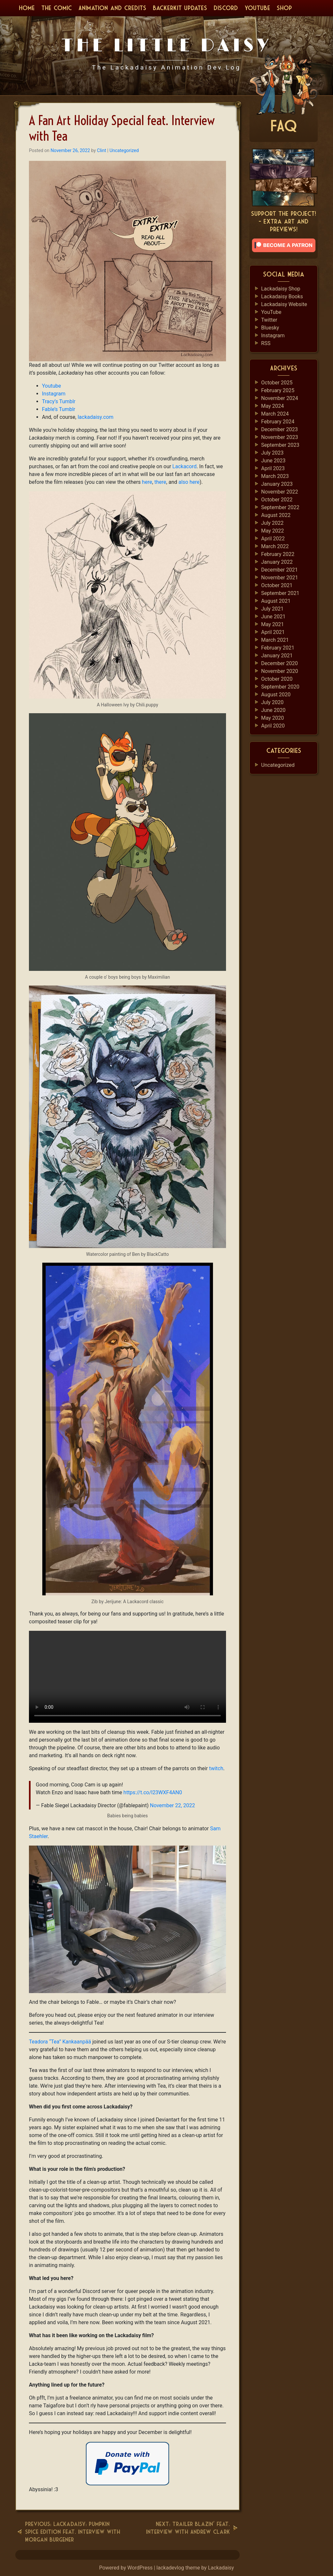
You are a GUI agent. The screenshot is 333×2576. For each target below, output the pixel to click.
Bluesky (270, 328)
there (160, 482)
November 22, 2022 (172, 1805)
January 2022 (277, 562)
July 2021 (272, 609)
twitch (216, 1768)
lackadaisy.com (95, 417)
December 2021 (279, 570)
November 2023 (279, 437)
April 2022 (273, 538)
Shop (284, 8)
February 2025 (277, 390)
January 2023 (277, 484)
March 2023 (275, 476)
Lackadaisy (221, 2568)
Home (27, 8)
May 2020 (272, 718)
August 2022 (275, 515)
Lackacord (184, 466)
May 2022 (272, 531)
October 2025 (276, 383)
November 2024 (279, 398)
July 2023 (272, 453)
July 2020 (272, 702)
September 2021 (280, 593)
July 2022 (272, 523)
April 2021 (273, 632)
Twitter (269, 320)
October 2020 (276, 679)
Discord (226, 8)
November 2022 (279, 492)
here (147, 482)
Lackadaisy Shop (280, 289)
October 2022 (276, 499)
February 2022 (277, 554)
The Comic (56, 8)
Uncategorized (124, 150)
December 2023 (279, 429)
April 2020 (273, 726)
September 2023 (280, 445)
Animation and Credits (112, 8)
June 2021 (273, 616)
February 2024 (277, 422)
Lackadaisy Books (282, 296)
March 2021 (275, 640)
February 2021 (277, 648)
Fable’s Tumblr (58, 409)
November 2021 (279, 577)
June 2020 (273, 710)
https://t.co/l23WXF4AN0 (153, 1792)
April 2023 (273, 468)
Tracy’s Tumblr (58, 401)
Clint (101, 150)
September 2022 (280, 507)
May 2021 (272, 624)
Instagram (53, 394)
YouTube (257, 8)
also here (189, 482)
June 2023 (273, 460)
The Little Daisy (166, 45)
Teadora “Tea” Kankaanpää (60, 2042)
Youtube (51, 386)
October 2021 (276, 585)
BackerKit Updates (180, 8)
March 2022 (275, 546)
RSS (266, 343)
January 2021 (277, 655)
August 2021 (275, 601)
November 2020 (279, 671)
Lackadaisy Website (284, 304)
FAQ (283, 125)
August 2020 (275, 694)
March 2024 (275, 414)
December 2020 (279, 663)
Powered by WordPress (126, 2568)
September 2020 (280, 687)
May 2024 (272, 406)
